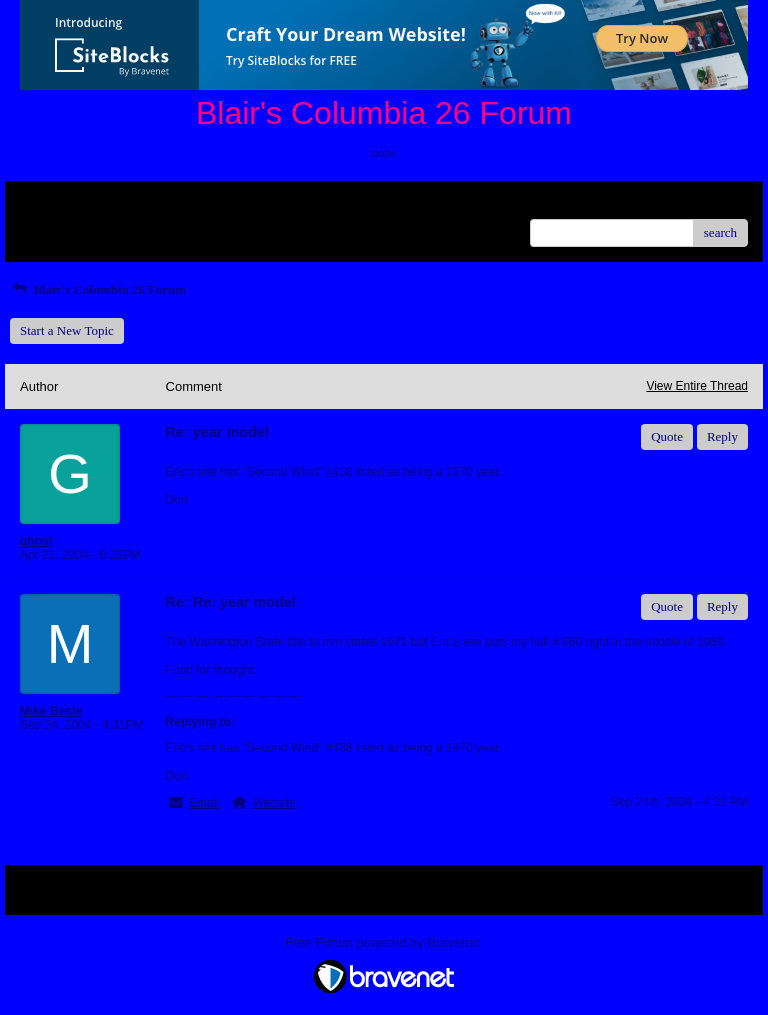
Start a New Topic (67, 330)
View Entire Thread (697, 386)
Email (204, 803)
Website (274, 803)
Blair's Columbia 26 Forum (98, 289)
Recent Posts (53, 226)
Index (145, 203)
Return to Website (66, 203)
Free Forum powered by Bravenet (384, 942)
